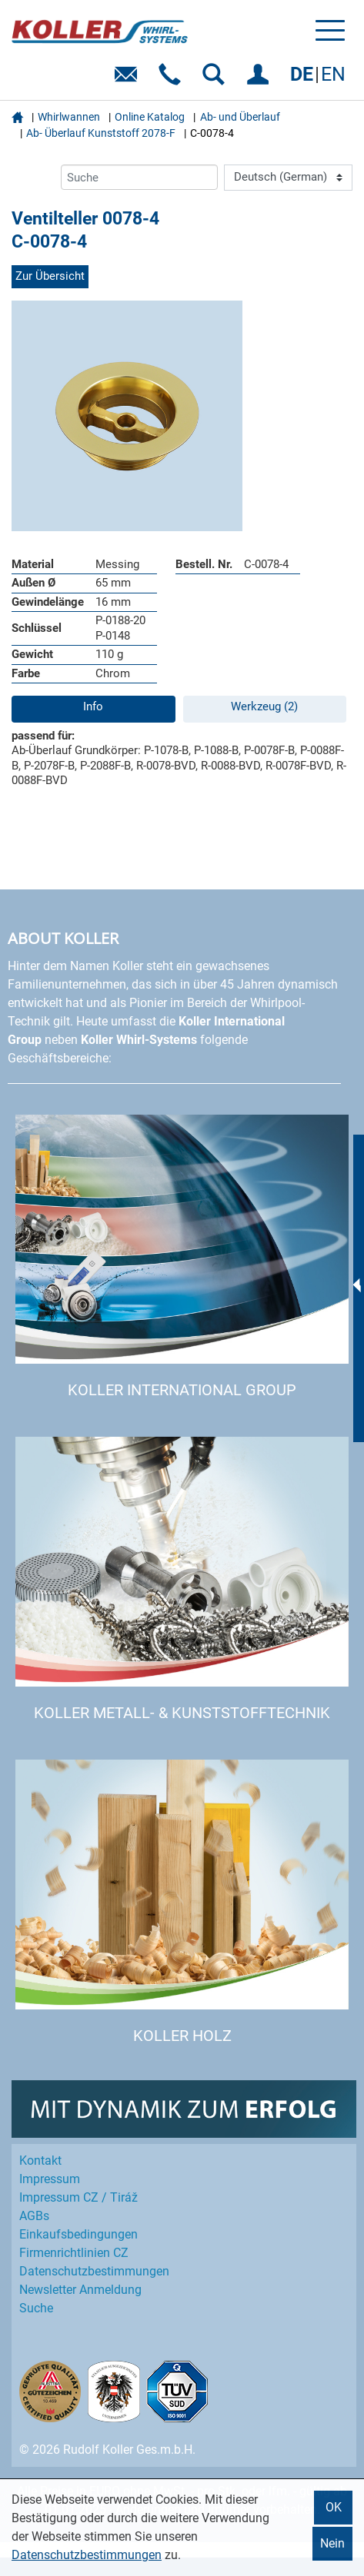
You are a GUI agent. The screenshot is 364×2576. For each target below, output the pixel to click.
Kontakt (40, 2160)
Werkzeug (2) (264, 706)
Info (93, 706)
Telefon (173, 79)
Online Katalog (150, 117)
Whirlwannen (69, 117)
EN (333, 74)
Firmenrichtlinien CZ (74, 2252)
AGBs (34, 2216)
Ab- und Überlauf (240, 117)
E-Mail (129, 79)
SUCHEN (217, 79)
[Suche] (139, 177)
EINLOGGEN (260, 79)
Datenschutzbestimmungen (87, 2555)
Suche (36, 2308)
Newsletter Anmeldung (80, 2289)
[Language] (288, 178)
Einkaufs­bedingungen (78, 2234)
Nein (332, 2543)
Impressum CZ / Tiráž (78, 2197)
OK (334, 2507)
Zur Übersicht (50, 276)
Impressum (49, 2179)
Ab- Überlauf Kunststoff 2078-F (100, 133)
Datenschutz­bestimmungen (94, 2271)
